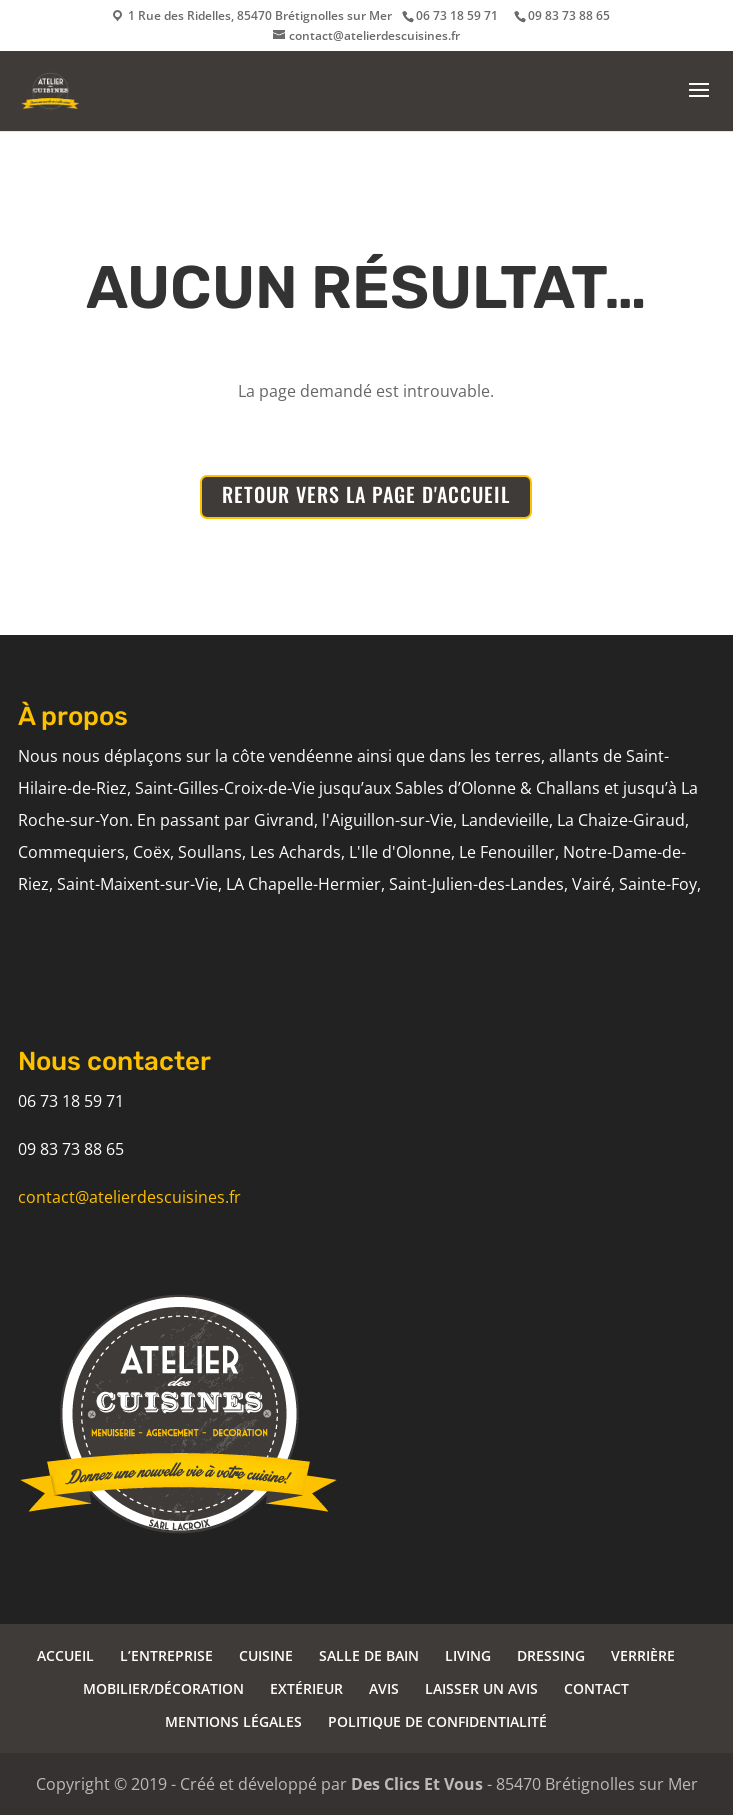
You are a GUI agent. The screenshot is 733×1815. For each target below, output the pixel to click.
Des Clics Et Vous (417, 1784)
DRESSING (551, 1655)
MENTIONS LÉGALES (233, 1721)
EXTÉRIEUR (306, 1688)
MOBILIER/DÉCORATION (163, 1688)
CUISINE (266, 1655)
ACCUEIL (65, 1655)
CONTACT (596, 1688)
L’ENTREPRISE (166, 1655)
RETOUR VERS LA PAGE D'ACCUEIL (366, 494)
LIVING (468, 1655)
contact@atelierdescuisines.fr (129, 1197)
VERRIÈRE (643, 1655)
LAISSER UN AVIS (481, 1688)
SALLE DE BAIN (369, 1655)
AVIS (384, 1688)
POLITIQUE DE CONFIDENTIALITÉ (437, 1721)
